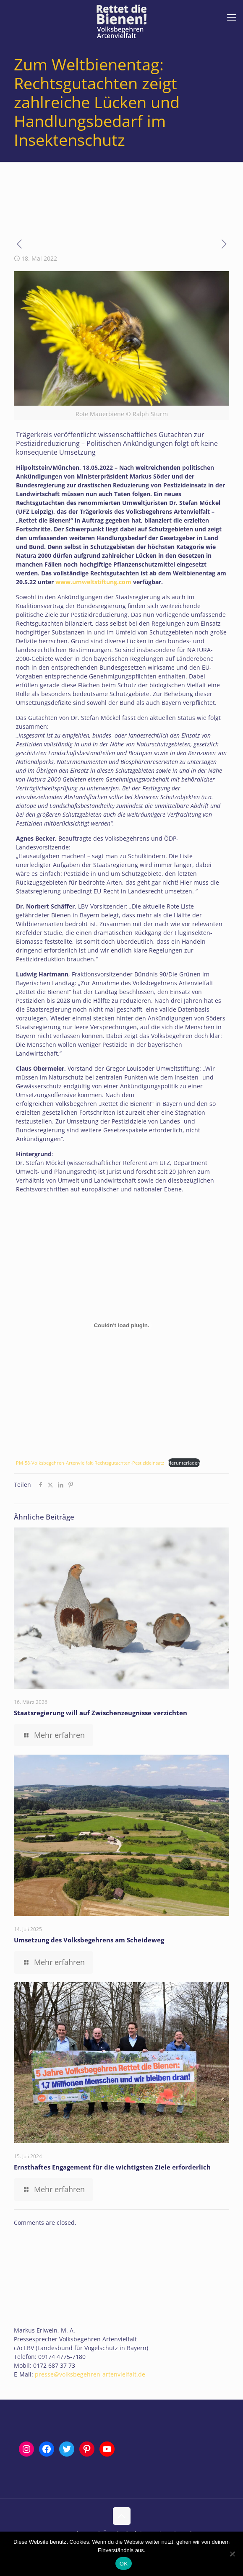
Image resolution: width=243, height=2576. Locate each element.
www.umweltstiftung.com (93, 582)
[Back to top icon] (122, 2516)
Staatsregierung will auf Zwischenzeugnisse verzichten (100, 1713)
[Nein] (232, 2554)
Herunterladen (184, 1463)
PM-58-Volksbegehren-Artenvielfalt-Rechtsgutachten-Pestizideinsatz (90, 1463)
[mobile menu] (232, 17)
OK (124, 2563)
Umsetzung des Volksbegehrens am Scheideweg (89, 1940)
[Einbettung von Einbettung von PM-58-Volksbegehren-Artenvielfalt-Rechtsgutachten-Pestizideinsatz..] (121, 1325)
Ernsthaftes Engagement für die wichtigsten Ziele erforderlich (112, 2167)
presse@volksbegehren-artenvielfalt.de (90, 2374)
